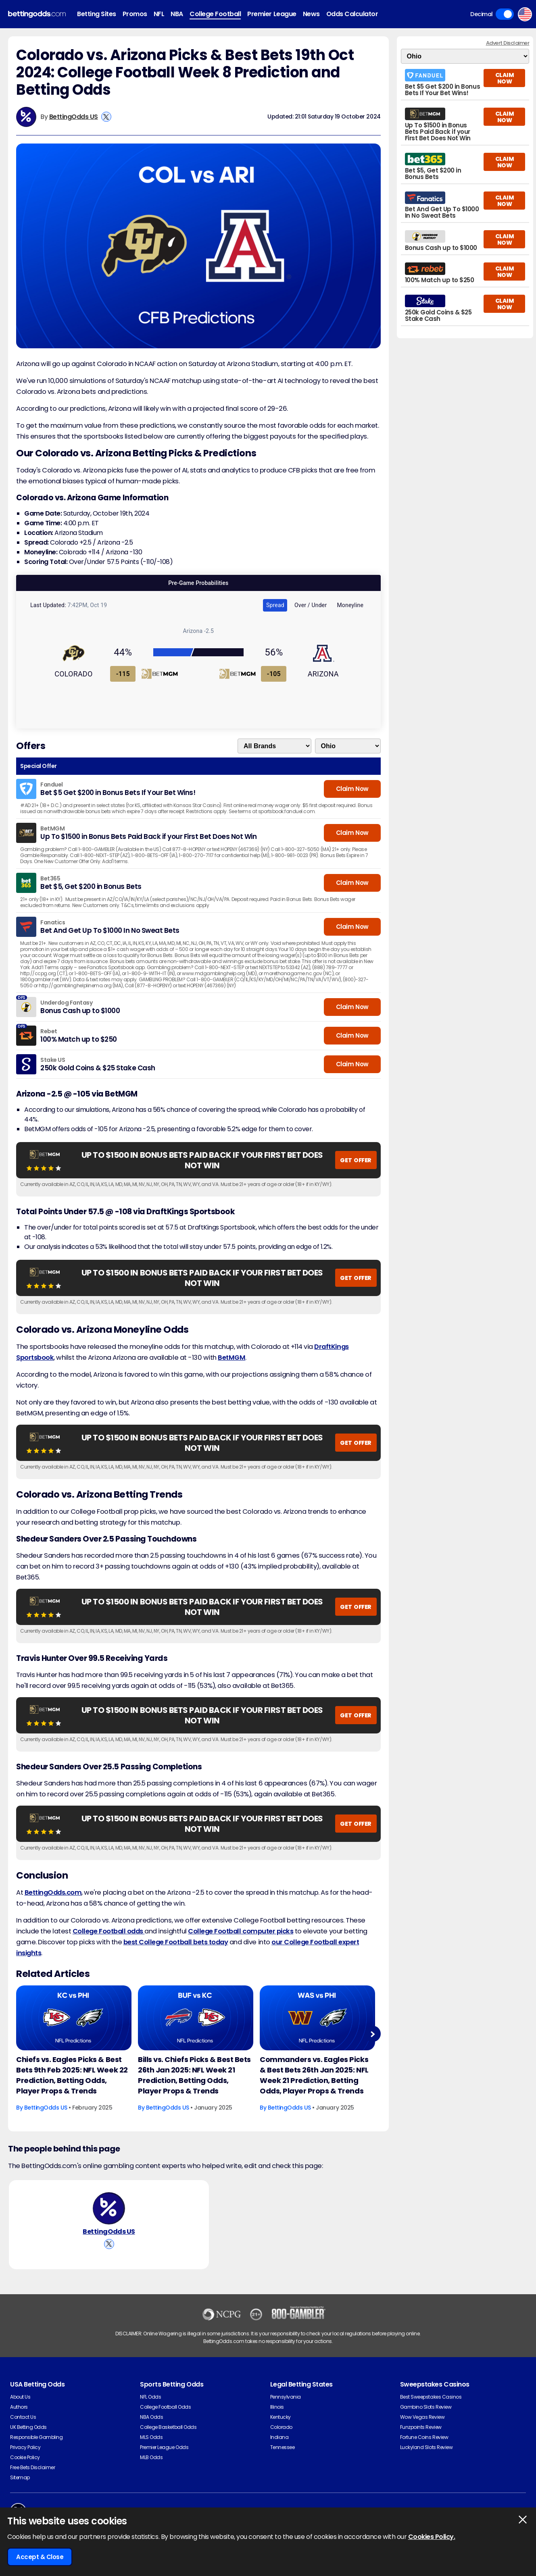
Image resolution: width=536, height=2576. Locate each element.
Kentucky (280, 2417)
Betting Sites (96, 14)
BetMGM (231, 1357)
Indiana (279, 2437)
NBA (177, 14)
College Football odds (108, 1931)
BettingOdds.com (53, 1892)
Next (372, 2034)
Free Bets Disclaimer (32, 2467)
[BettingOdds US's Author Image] (109, 2208)
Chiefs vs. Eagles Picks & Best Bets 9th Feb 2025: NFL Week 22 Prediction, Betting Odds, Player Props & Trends (72, 2075)
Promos (135, 14)
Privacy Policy (25, 2447)
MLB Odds (151, 2457)
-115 (123, 674)
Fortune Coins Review (424, 2437)
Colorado (281, 2427)
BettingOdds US (73, 116)
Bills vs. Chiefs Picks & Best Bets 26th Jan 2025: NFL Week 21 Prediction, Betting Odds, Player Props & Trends (194, 2075)
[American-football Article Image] (73, 2017)
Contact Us (23, 2417)
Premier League (271, 14)
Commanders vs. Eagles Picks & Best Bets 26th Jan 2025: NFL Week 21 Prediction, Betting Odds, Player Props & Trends (314, 2075)
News (311, 14)
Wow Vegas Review (422, 2417)
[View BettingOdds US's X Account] (106, 117)
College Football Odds (165, 2406)
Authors (19, 2406)
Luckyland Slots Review (426, 2447)
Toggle (505, 14)
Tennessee (282, 2447)
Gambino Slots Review (425, 2406)
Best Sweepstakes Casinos (430, 2396)
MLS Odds (151, 2437)
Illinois (277, 2406)
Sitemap (20, 2477)
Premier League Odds (164, 2447)
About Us (20, 2396)
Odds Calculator (352, 14)
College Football (215, 14)
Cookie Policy (25, 2457)
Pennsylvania (285, 2396)
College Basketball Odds (168, 2427)
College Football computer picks (240, 1931)
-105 (274, 674)
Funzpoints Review (421, 2427)
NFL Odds (150, 2396)
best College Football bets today (175, 1942)
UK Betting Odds (28, 2427)
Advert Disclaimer (508, 43)
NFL (159, 14)
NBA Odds (151, 2417)
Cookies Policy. (431, 2536)
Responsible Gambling (36, 2437)
